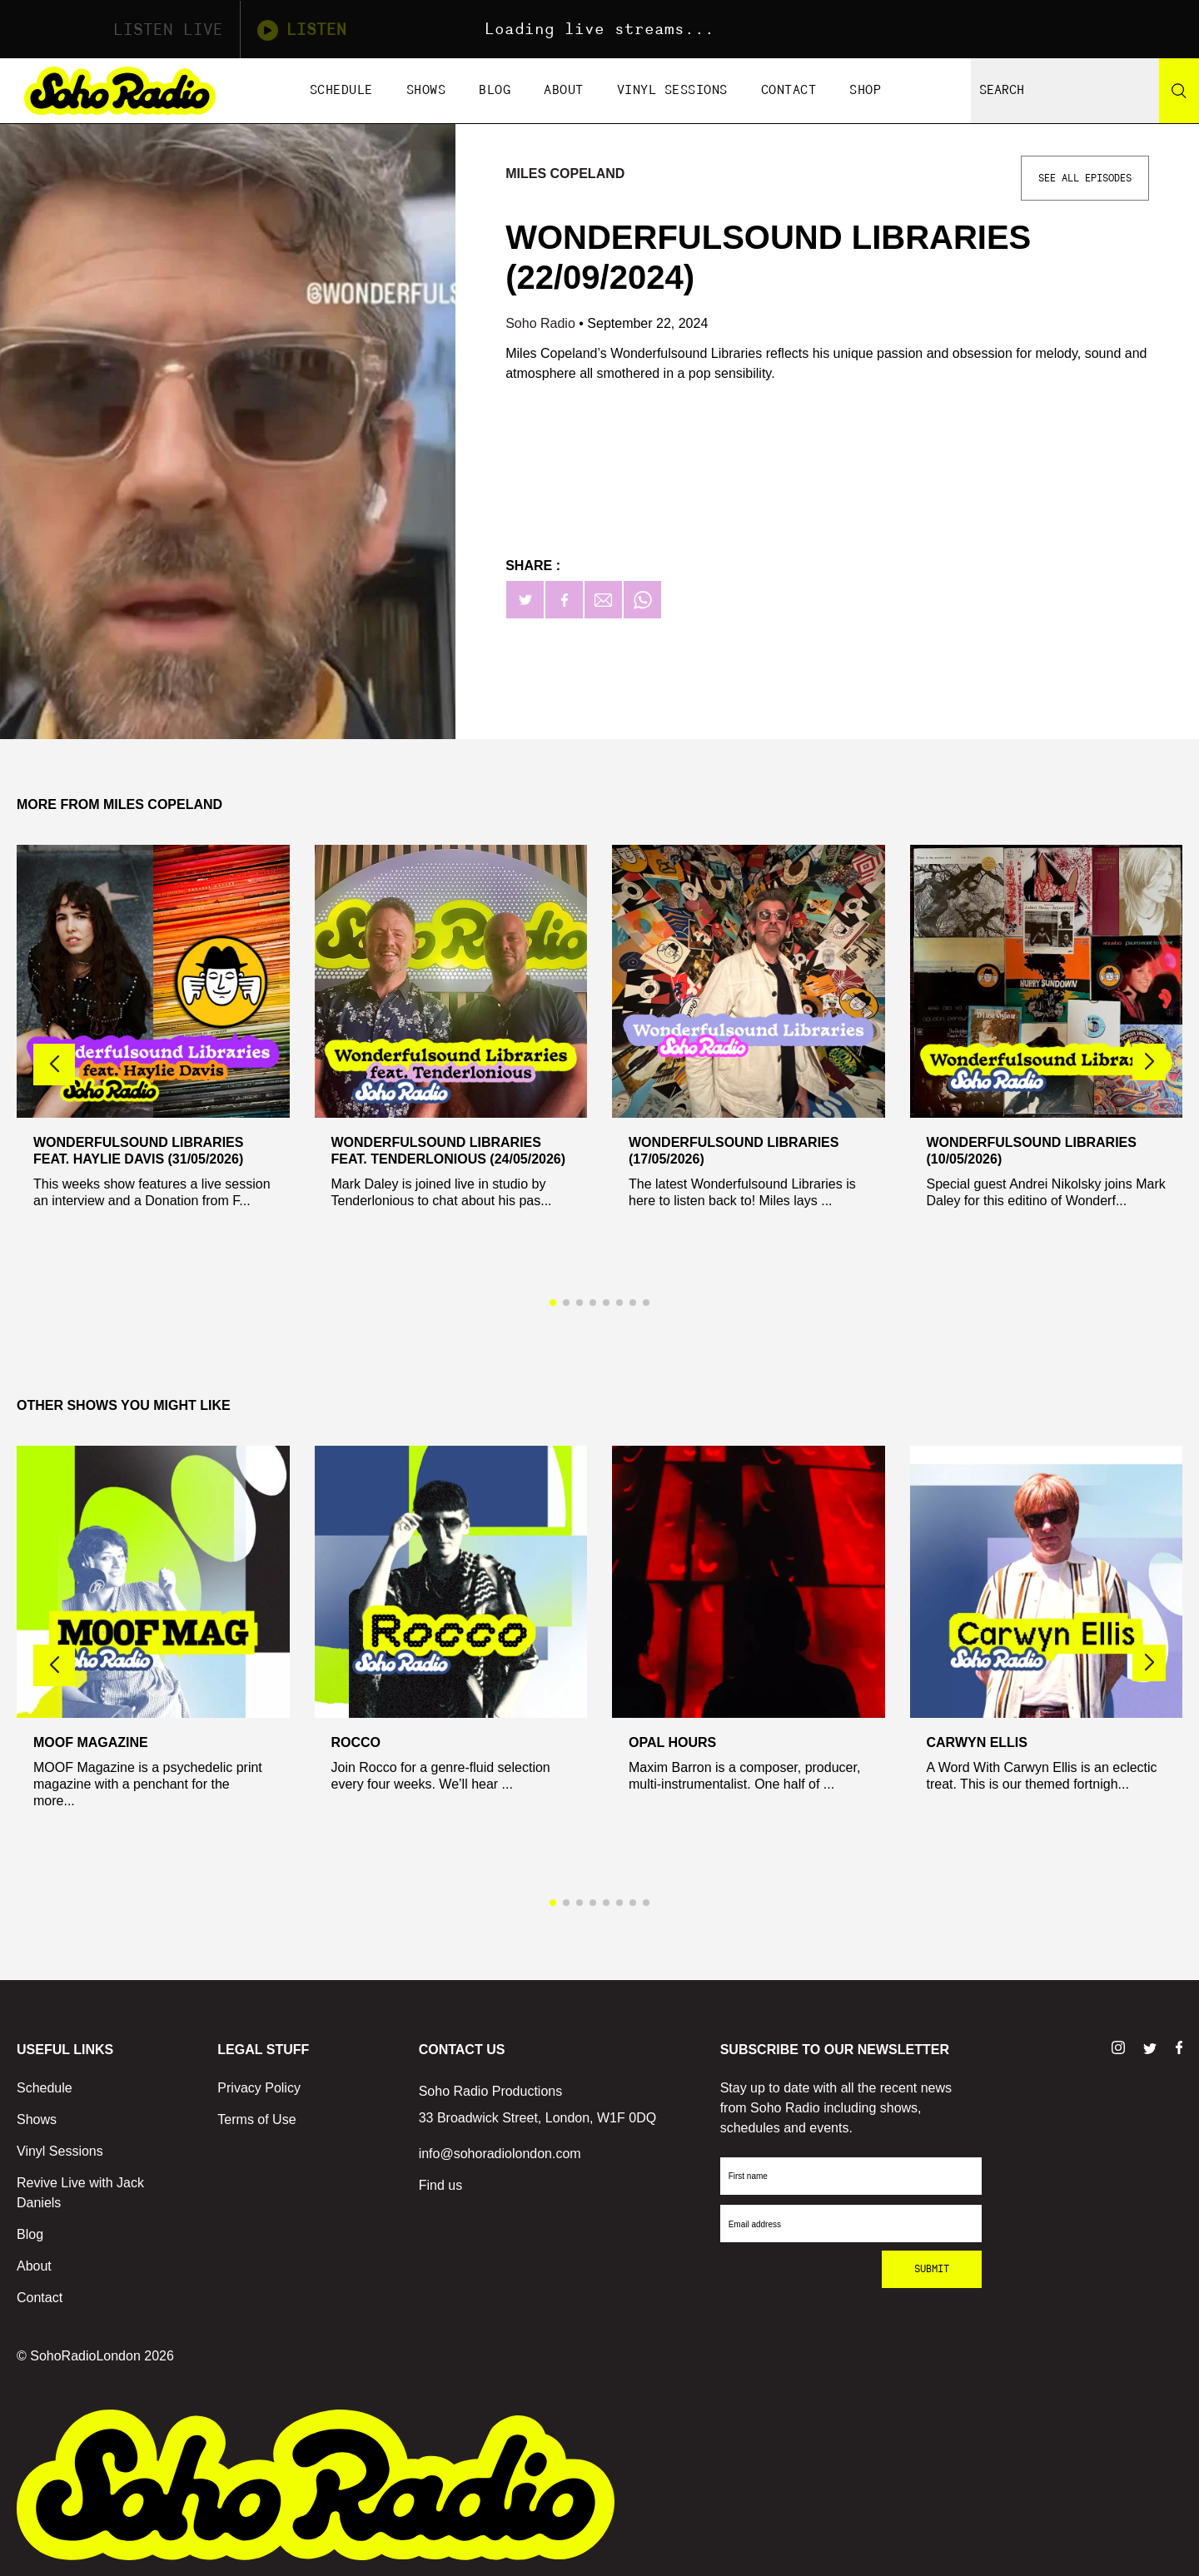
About (564, 90)
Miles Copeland (564, 173)
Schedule (341, 90)
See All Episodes (1085, 178)
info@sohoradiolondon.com (500, 2154)
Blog (494, 90)
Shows (426, 90)
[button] (1149, 1062)
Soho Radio (542, 323)
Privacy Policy (259, 2088)
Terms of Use (256, 2119)
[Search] (1179, 90)
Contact (789, 90)
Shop (865, 90)
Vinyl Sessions (672, 90)
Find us (440, 2185)
